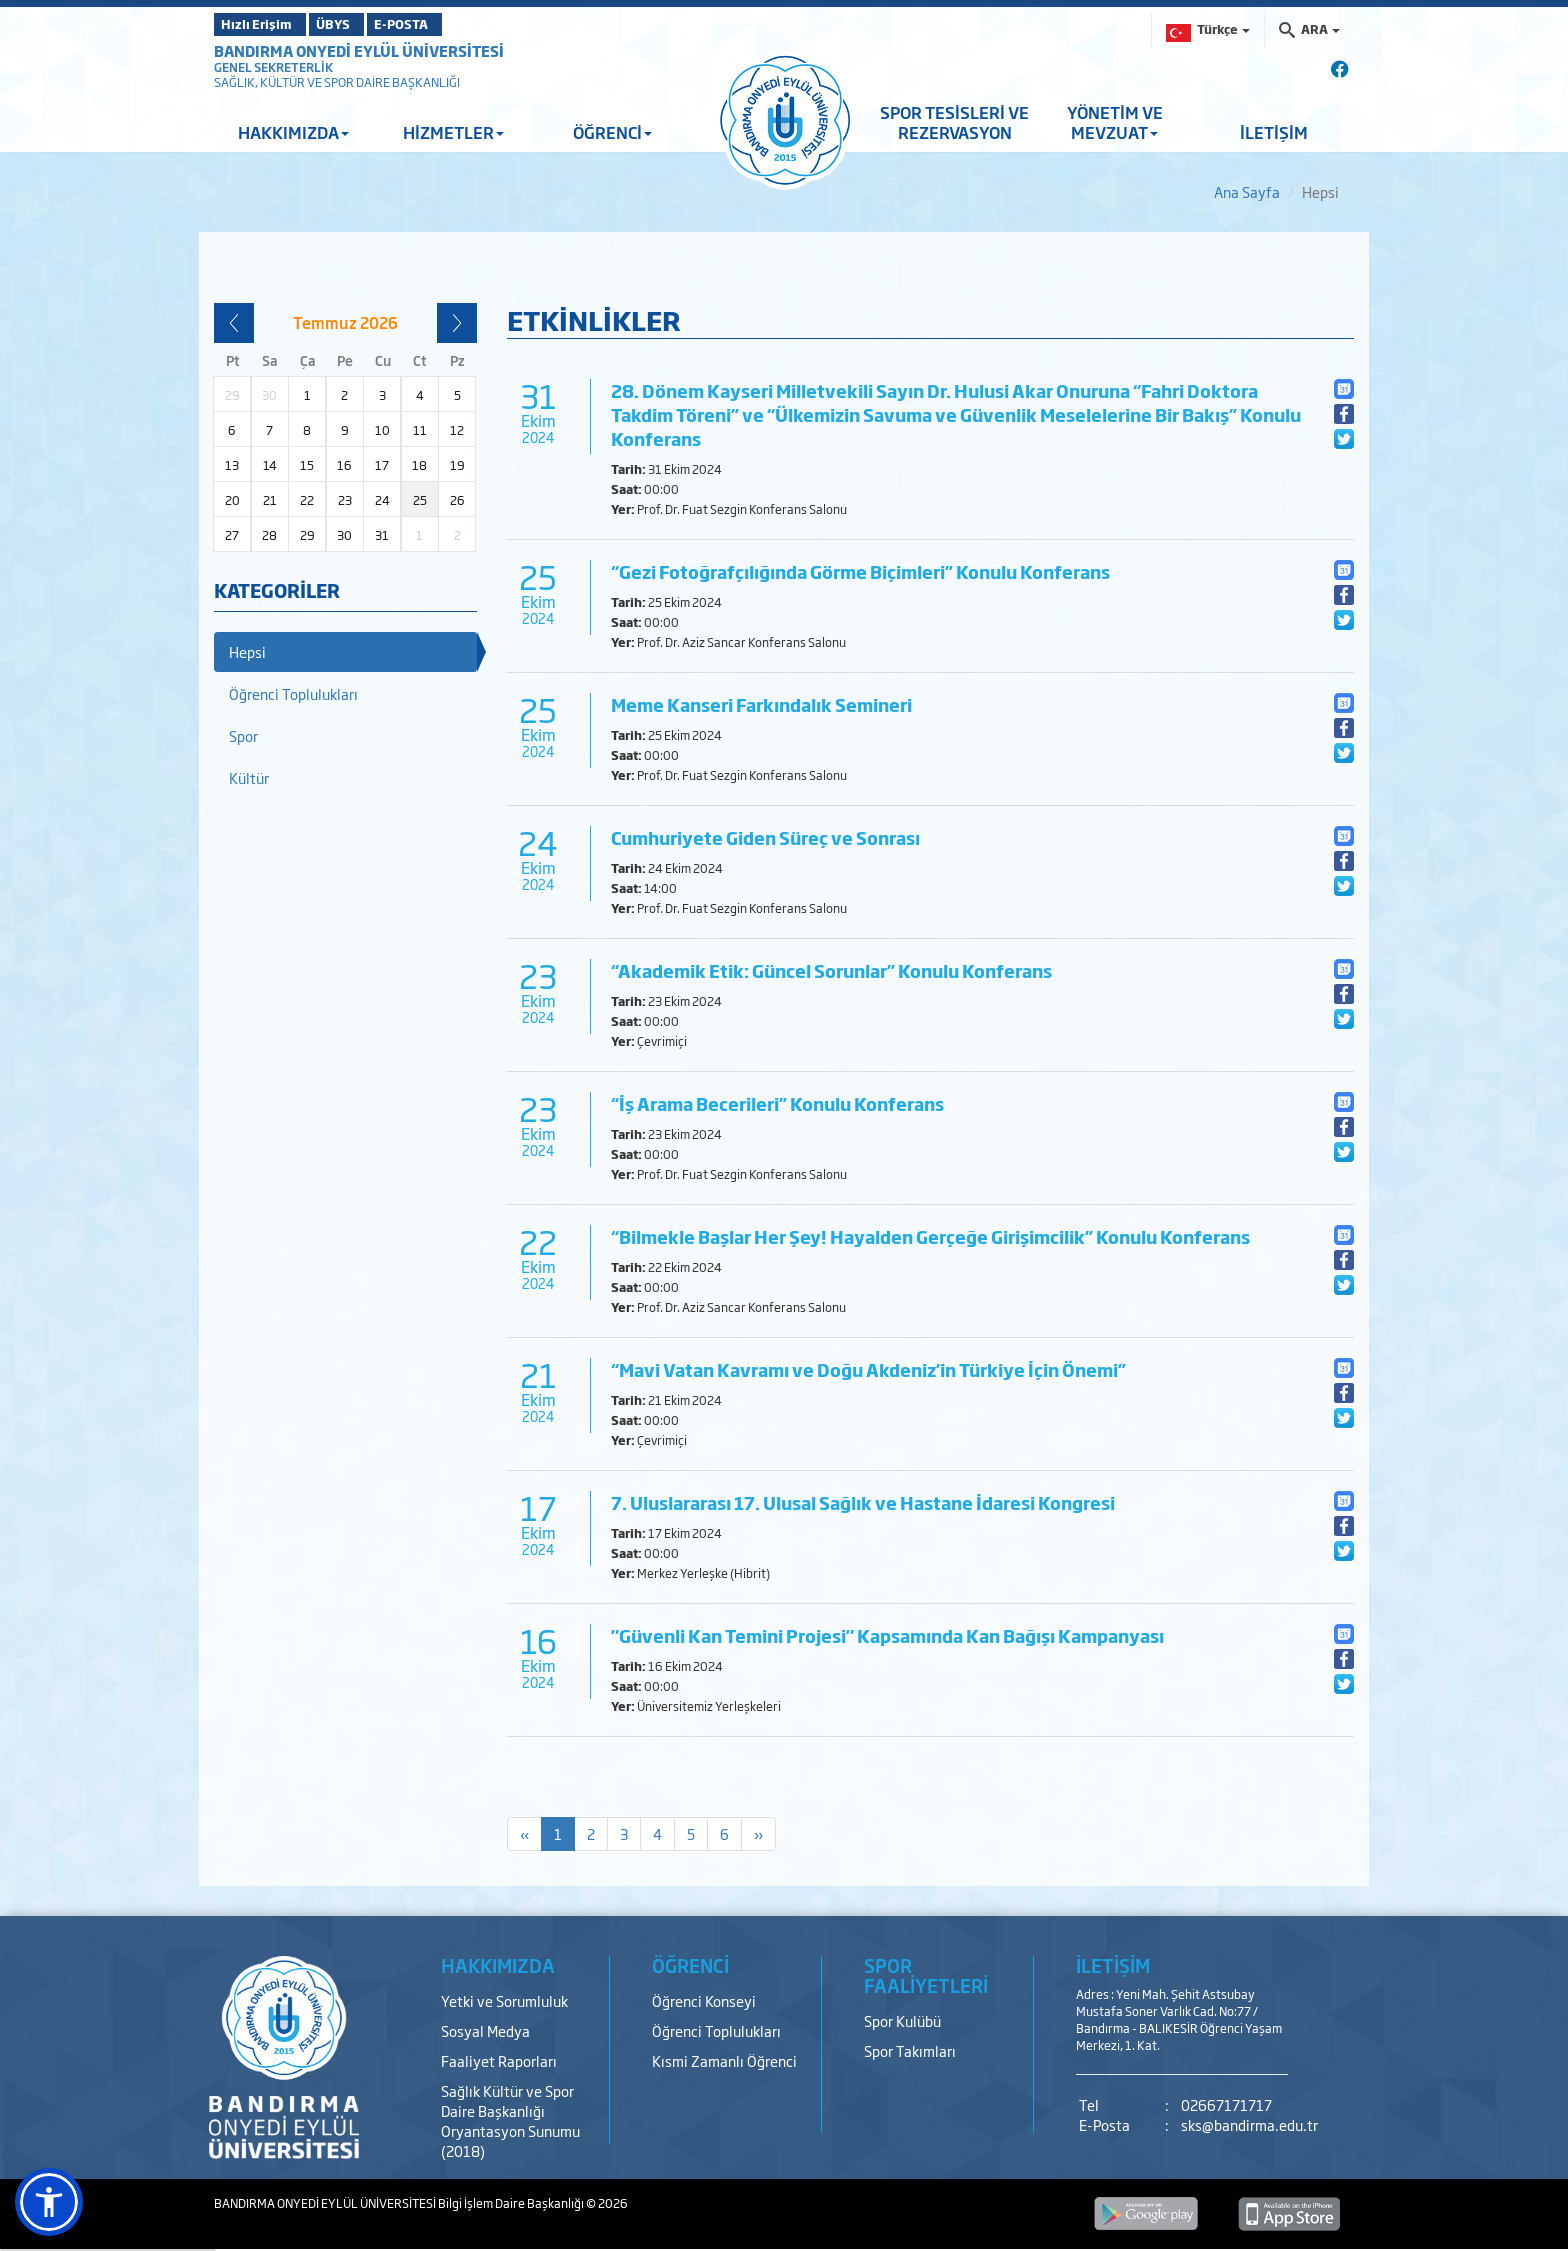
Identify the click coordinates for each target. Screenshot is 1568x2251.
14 (270, 465)
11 (420, 430)
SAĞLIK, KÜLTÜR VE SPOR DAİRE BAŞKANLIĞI (337, 82)
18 (419, 465)
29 (307, 535)
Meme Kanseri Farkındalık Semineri (761, 704)
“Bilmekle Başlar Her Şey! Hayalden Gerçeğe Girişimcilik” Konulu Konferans (930, 1236)
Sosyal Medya (485, 2030)
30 (344, 535)
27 (232, 535)
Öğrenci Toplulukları (293, 693)
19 (457, 465)
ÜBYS (361, 24)
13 (232, 465)
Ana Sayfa (1247, 191)
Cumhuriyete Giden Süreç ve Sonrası (765, 837)
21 (270, 500)
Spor (243, 735)
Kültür (249, 777)
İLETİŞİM (1274, 132)
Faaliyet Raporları (499, 2060)
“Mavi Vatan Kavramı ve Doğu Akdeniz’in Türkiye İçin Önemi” (868, 1369)
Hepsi (247, 651)
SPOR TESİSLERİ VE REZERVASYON (954, 122)
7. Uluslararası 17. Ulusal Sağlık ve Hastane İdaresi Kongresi (863, 1502)
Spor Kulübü (902, 2020)
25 (420, 500)
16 (344, 465)
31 (382, 535)
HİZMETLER (453, 132)
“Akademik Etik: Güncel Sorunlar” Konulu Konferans (831, 970)
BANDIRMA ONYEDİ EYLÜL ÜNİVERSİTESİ (359, 50)
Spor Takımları (910, 2050)
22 (307, 500)
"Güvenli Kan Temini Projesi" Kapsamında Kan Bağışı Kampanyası (887, 1635)
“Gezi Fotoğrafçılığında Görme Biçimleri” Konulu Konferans (860, 571)
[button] (49, 2202)
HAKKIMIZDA (293, 132)
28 (269, 535)
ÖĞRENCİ (612, 132)
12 (457, 430)
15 (307, 465)
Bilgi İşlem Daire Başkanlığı (512, 2203)
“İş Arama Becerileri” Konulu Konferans (777, 1103)
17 (382, 465)
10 (382, 430)
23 (345, 500)
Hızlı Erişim (263, 24)
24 (382, 500)
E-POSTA (454, 24)
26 (457, 500)
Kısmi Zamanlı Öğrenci (724, 2060)
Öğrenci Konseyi (704, 2000)
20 (232, 500)
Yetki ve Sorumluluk (504, 2000)
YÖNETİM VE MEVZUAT (1115, 122)
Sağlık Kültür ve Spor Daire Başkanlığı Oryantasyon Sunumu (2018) (510, 2120)
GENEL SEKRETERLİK (273, 67)
